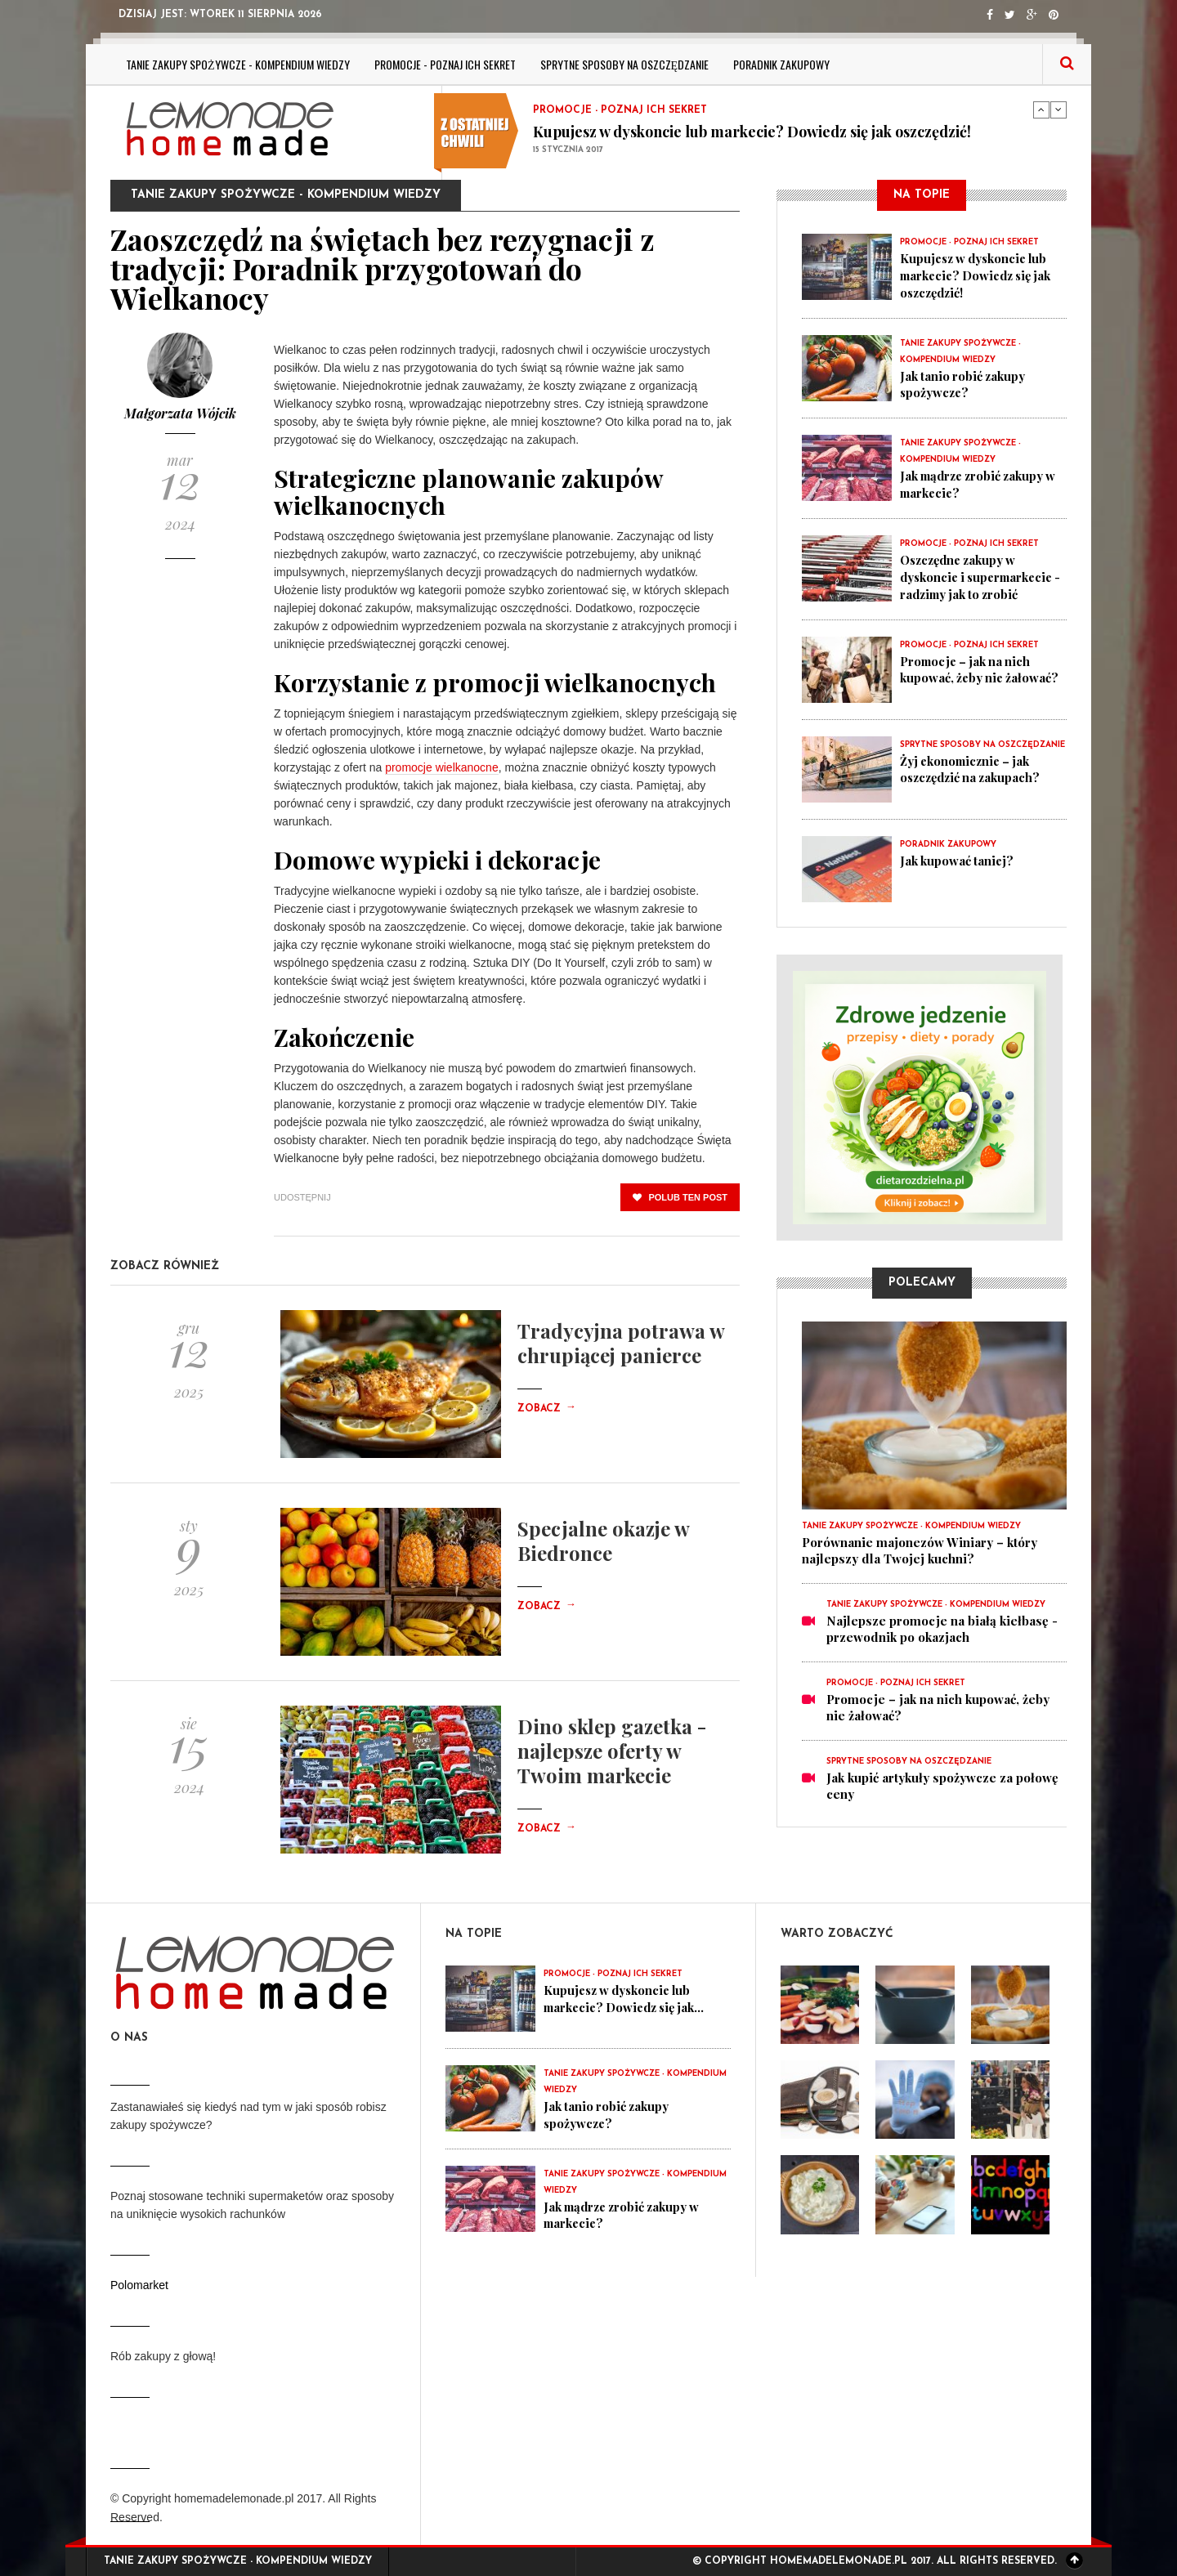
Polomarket (139, 2285)
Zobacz (546, 1409)
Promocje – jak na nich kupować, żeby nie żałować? (981, 665)
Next (1058, 109)
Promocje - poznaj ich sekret (445, 64)
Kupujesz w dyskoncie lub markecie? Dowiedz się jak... (629, 1998)
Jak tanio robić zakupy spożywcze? (964, 382)
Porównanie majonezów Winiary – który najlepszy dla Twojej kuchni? (919, 1547)
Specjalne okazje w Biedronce (603, 1540)
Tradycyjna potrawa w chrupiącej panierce (620, 1342)
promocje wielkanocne (442, 767)
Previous (1041, 109)
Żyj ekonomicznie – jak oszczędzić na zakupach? (973, 765)
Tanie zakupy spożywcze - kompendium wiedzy (238, 64)
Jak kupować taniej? (958, 856)
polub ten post (680, 1197)
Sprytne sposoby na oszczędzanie (624, 64)
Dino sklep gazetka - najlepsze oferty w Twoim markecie (611, 1750)
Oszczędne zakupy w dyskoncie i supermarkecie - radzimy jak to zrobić (980, 573)
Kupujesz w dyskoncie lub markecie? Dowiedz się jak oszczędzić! (752, 131)
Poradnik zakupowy (781, 64)
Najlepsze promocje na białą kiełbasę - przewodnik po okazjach (942, 1625)
